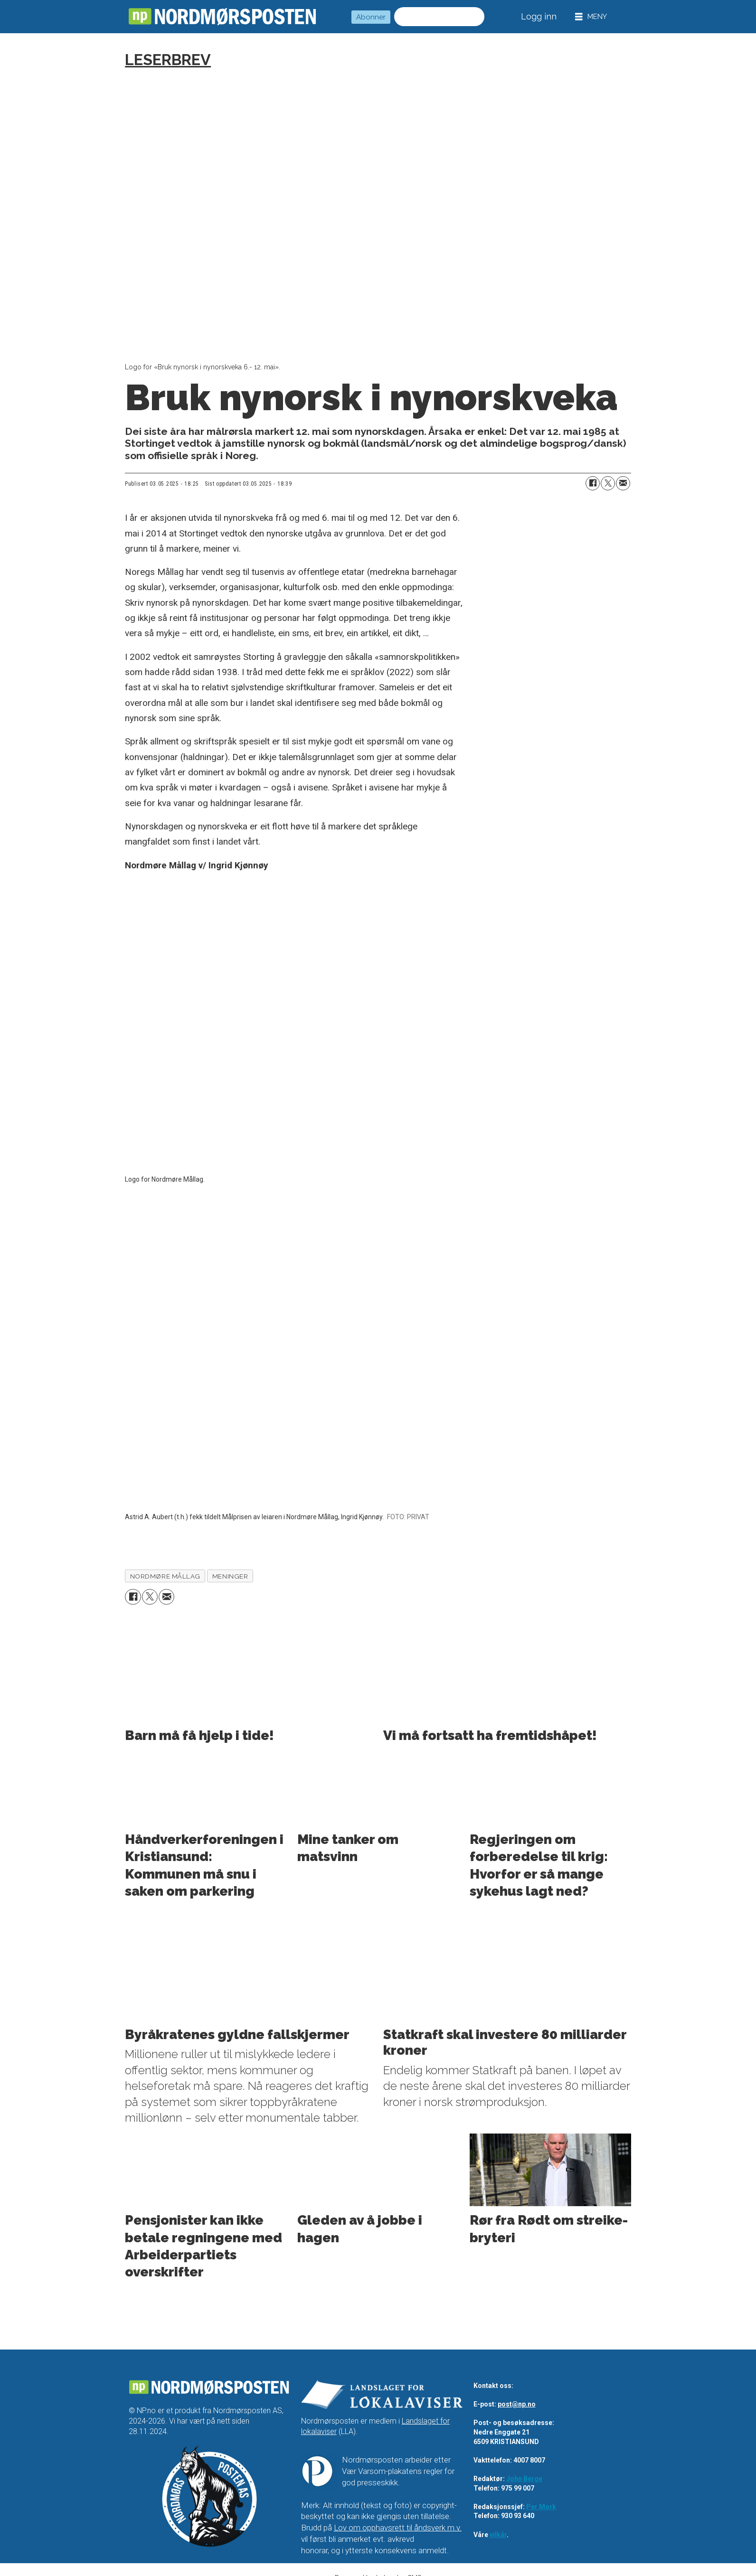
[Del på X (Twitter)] (608, 483)
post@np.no (517, 2404)
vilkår (498, 2534)
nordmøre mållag (165, 1576)
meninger (230, 1576)
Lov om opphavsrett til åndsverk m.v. (398, 2528)
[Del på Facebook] (593, 483)
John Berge (524, 2479)
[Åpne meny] (591, 16)
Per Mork (541, 2506)
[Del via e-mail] (623, 483)
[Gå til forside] (222, 16)
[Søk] (474, 16)
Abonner (371, 17)
